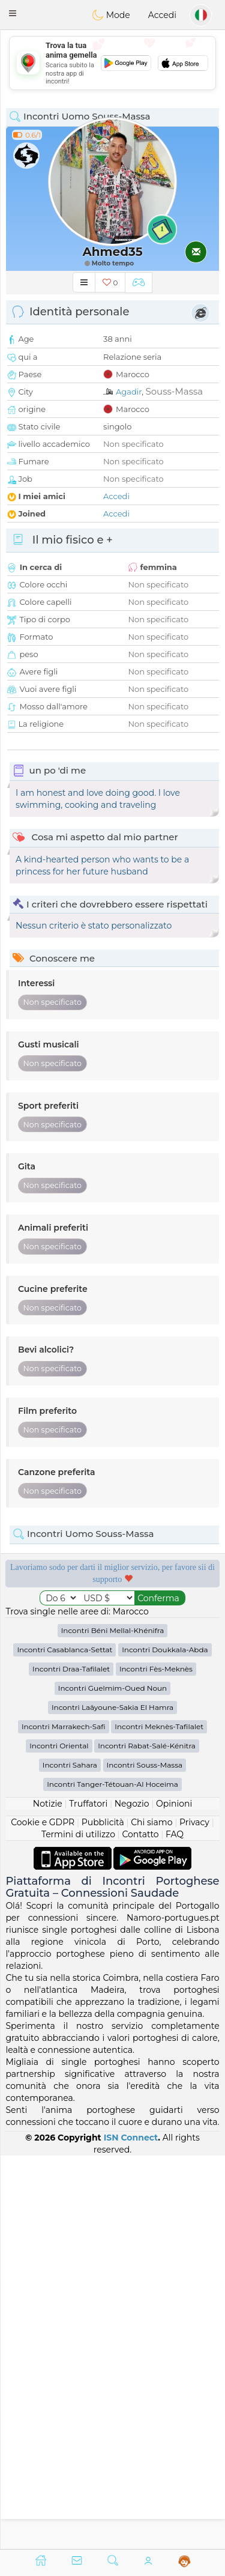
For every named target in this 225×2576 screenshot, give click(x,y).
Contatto (140, 2227)
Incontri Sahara (70, 2158)
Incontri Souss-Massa (145, 2158)
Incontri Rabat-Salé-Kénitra (147, 2139)
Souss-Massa (174, 391)
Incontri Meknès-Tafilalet (159, 2119)
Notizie (47, 2197)
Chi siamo (151, 2215)
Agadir (129, 391)
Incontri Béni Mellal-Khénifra (112, 2023)
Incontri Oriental (58, 2139)
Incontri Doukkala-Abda (165, 2042)
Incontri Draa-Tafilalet (71, 2062)
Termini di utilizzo (78, 2227)
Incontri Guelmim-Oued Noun (112, 2081)
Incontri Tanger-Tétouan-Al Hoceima (112, 2177)
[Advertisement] (112, 63)
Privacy (194, 2215)
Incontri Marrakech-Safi (64, 2119)
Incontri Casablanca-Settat (64, 2042)
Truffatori (88, 2197)
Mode (111, 15)
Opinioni (174, 2197)
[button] (12, 13)
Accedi (162, 15)
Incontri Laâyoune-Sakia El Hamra (112, 2100)
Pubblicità (103, 2215)
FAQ (175, 2227)
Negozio (132, 2197)
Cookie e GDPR (42, 2215)
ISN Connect (131, 2530)
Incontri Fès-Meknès (156, 2062)
